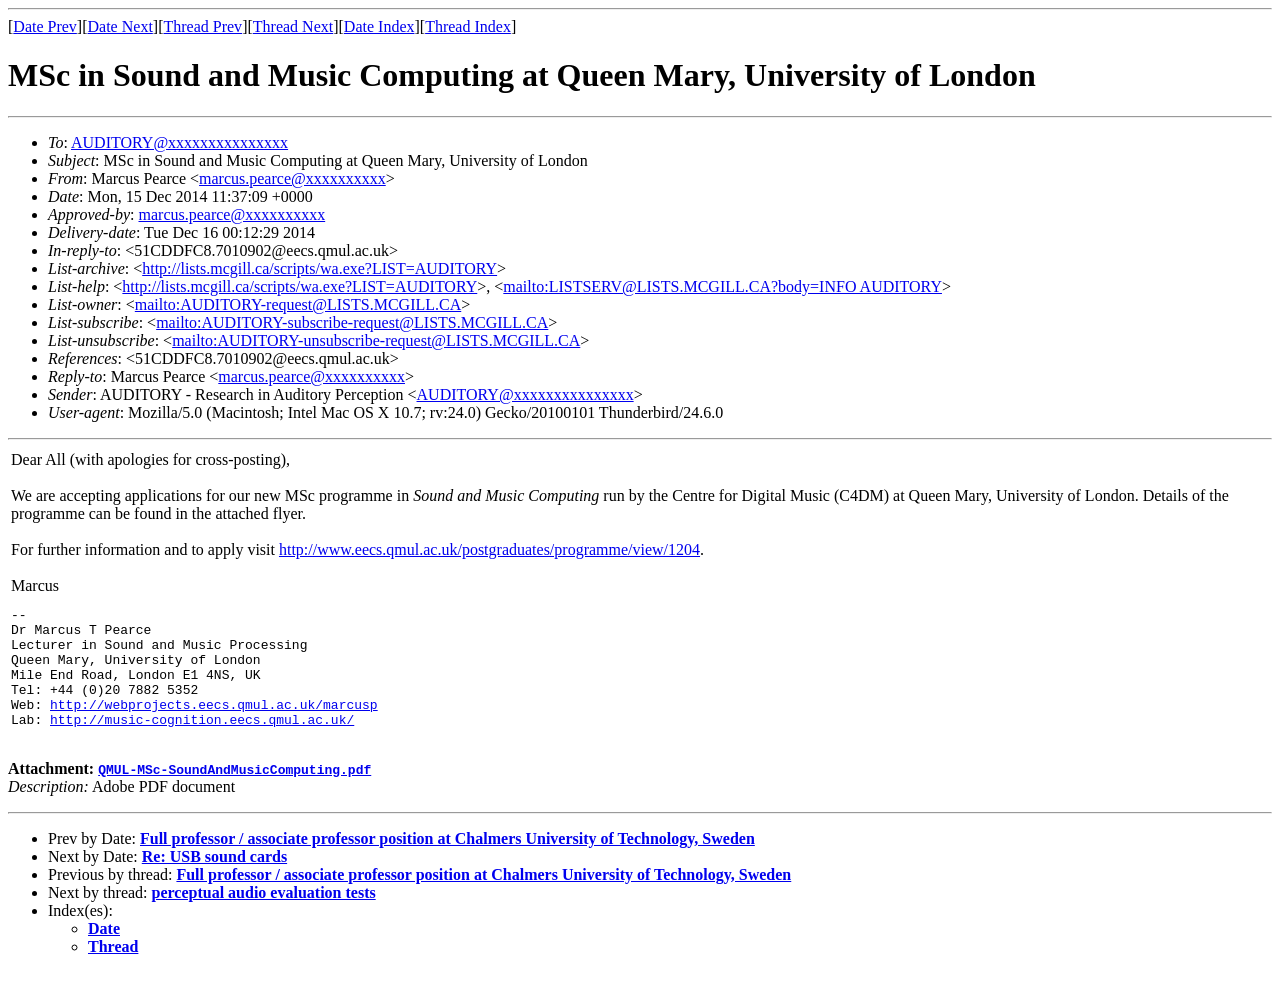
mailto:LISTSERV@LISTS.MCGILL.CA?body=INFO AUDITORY (722, 286)
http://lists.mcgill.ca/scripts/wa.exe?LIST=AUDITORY (319, 268)
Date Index (379, 26)
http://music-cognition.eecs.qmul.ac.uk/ (202, 743)
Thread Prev (202, 26)
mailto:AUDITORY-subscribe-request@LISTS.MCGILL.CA (352, 322)
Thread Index (468, 26)
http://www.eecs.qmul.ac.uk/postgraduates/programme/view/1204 (489, 549)
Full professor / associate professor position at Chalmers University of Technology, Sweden (447, 862)
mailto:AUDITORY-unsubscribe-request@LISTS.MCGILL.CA (376, 340)
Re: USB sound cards (214, 880)
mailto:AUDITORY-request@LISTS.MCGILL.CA (298, 304)
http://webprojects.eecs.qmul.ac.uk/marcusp (214, 725)
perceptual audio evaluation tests (264, 916)
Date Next (120, 26)
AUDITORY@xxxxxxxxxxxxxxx (179, 142)
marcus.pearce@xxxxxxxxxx (292, 178)
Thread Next (293, 26)
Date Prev (45, 26)
